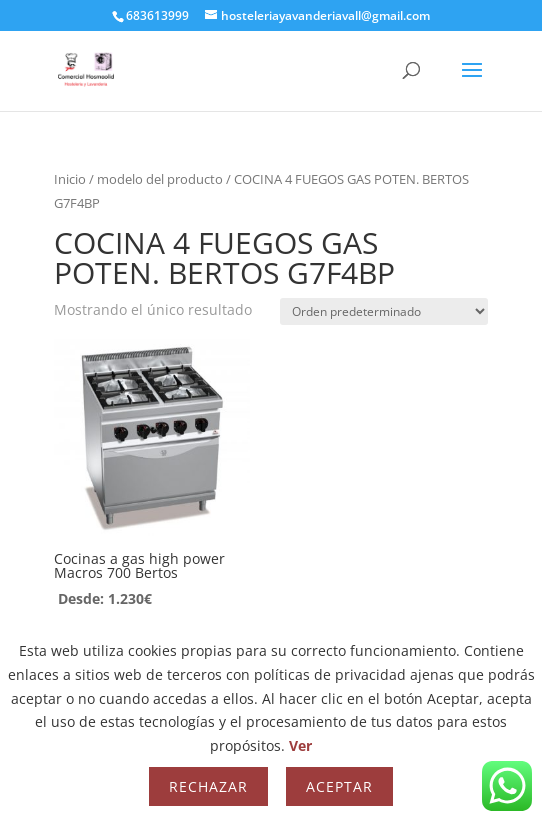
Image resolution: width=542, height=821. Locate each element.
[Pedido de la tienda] (384, 311)
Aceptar (339, 786)
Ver (300, 745)
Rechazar (208, 786)
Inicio (70, 179)
